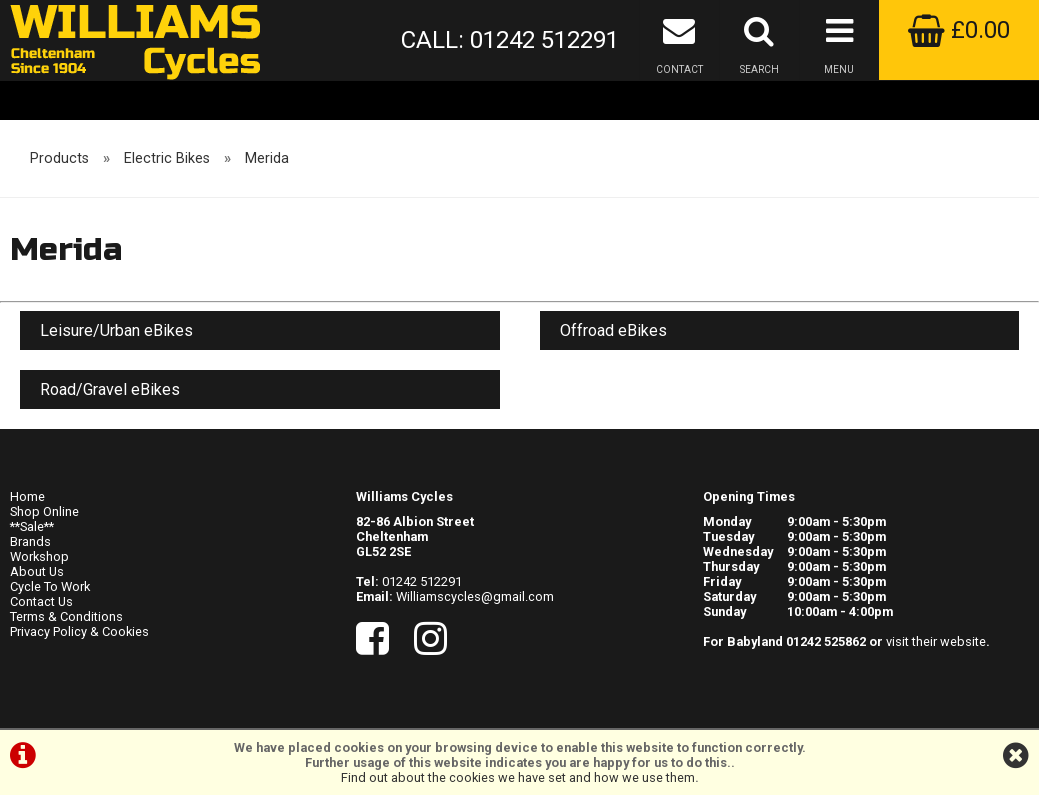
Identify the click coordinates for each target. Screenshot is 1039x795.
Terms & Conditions (66, 616)
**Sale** (32, 526)
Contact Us (41, 601)
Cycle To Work (50, 586)
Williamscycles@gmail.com (475, 596)
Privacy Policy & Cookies (79, 631)
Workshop (39, 556)
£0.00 (959, 30)
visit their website (936, 641)
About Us (37, 571)
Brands (30, 541)
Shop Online (44, 511)
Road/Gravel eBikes (110, 389)
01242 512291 (422, 581)
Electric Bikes (167, 158)
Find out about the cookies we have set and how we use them (518, 777)
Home (27, 496)
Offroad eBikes (613, 330)
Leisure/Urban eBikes (116, 330)
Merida (267, 158)
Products (59, 158)
